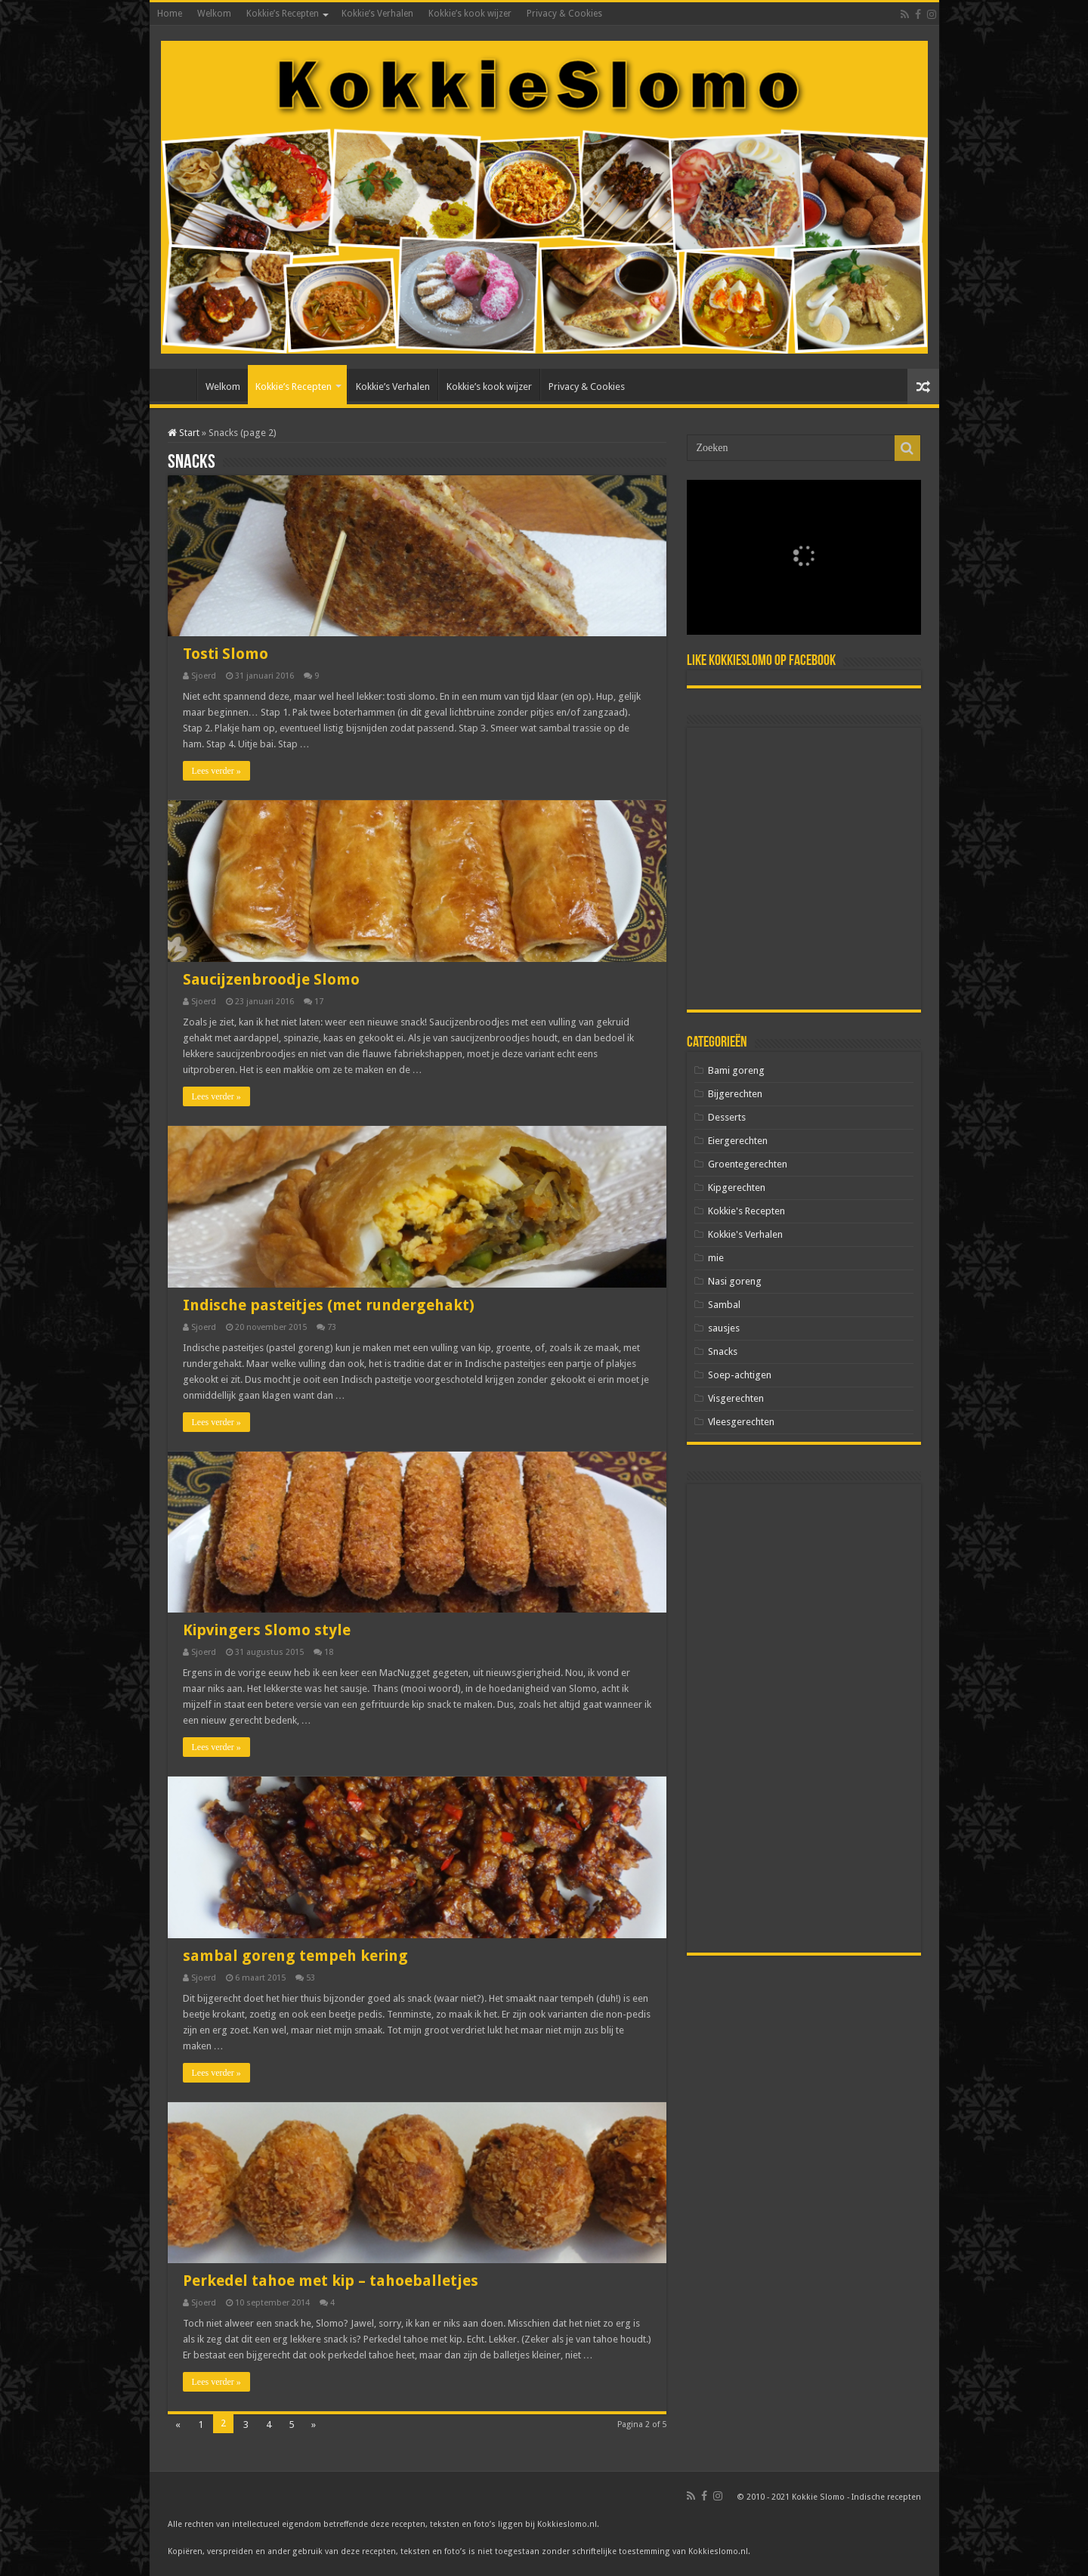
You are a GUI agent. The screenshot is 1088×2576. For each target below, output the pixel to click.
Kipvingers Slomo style (267, 1630)
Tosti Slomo (225, 654)
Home (169, 13)
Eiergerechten (738, 1140)
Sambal (724, 1304)
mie (716, 1257)
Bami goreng (736, 1070)
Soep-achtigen (739, 1375)
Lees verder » (216, 770)
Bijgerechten (735, 1093)
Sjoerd (203, 676)
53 (310, 1978)
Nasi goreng (735, 1281)
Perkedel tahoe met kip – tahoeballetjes (330, 2280)
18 (328, 1652)
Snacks (722, 1351)
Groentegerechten (747, 1164)
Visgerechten (736, 1398)
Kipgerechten (736, 1187)
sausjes (724, 1328)
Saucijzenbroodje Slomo (271, 979)
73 (331, 1327)
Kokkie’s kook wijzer (470, 13)
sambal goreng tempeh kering (295, 1956)
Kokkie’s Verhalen (377, 13)
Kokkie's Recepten (746, 1211)
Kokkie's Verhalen (745, 1234)
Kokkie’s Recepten (282, 13)
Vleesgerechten (741, 1421)
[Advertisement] (803, 868)
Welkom (214, 13)
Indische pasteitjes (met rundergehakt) (328, 1305)
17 (318, 1002)
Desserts (727, 1117)
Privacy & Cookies (564, 13)
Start (183, 432)
